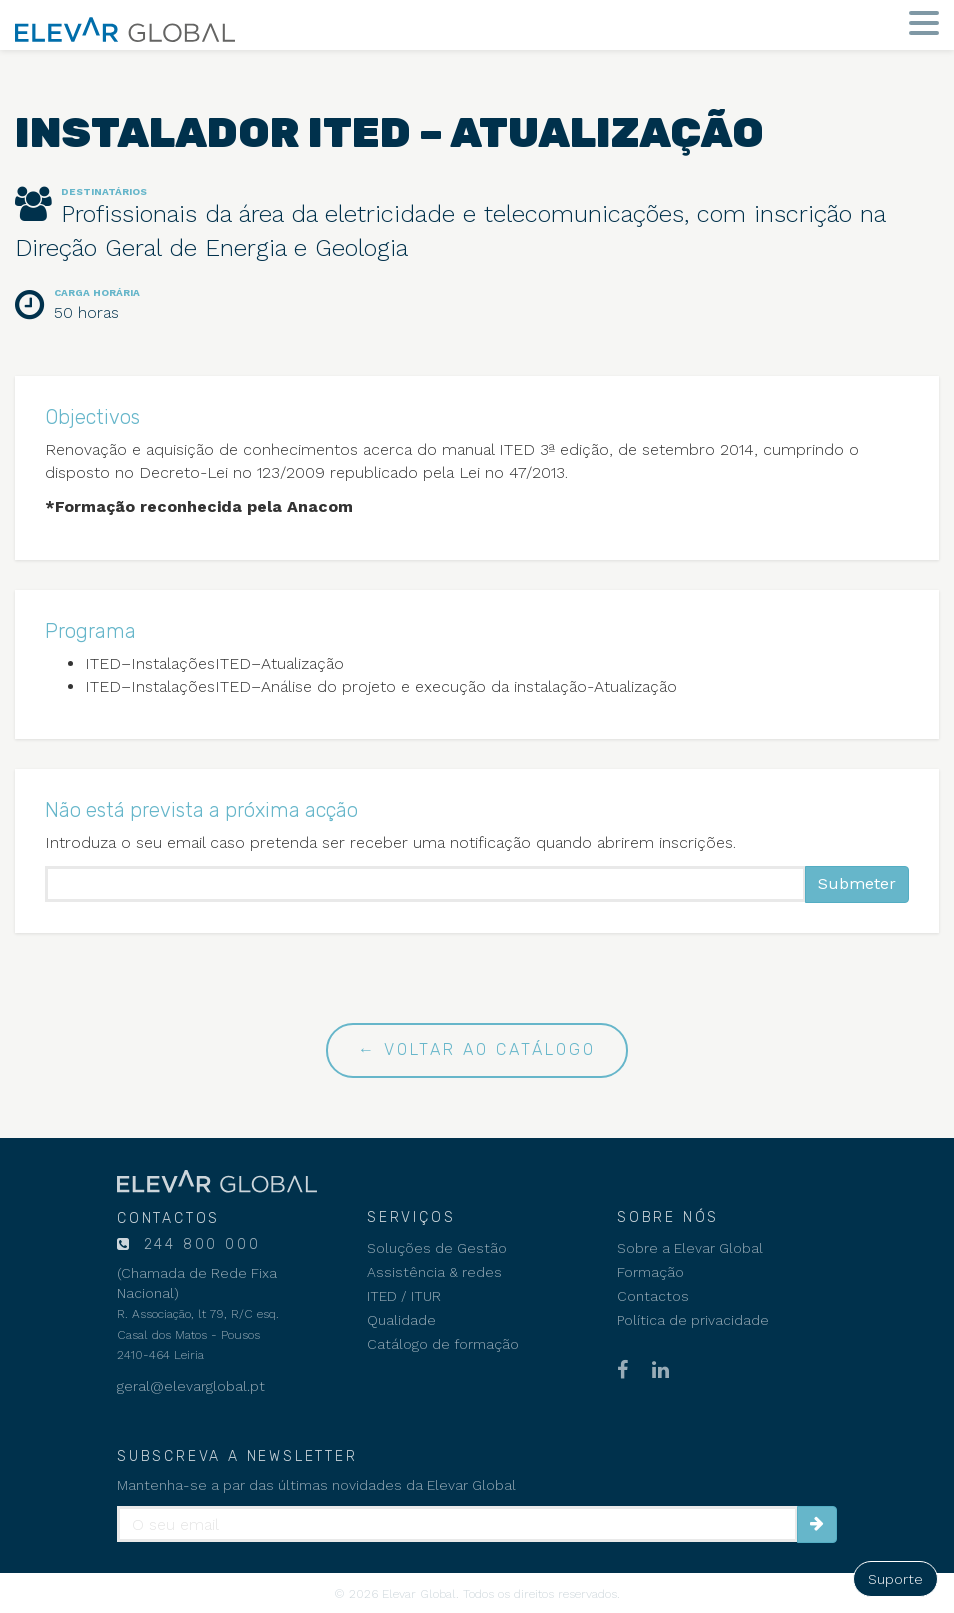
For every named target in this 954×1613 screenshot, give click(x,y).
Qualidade (401, 1320)
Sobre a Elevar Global (690, 1248)
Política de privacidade (693, 1320)
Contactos (653, 1296)
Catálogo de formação (443, 1344)
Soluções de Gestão (437, 1248)
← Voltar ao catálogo (477, 1049)
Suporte (895, 1579)
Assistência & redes (434, 1272)
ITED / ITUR (404, 1296)
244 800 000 (199, 1244)
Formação (650, 1272)
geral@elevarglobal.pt (191, 1386)
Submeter (857, 883)
